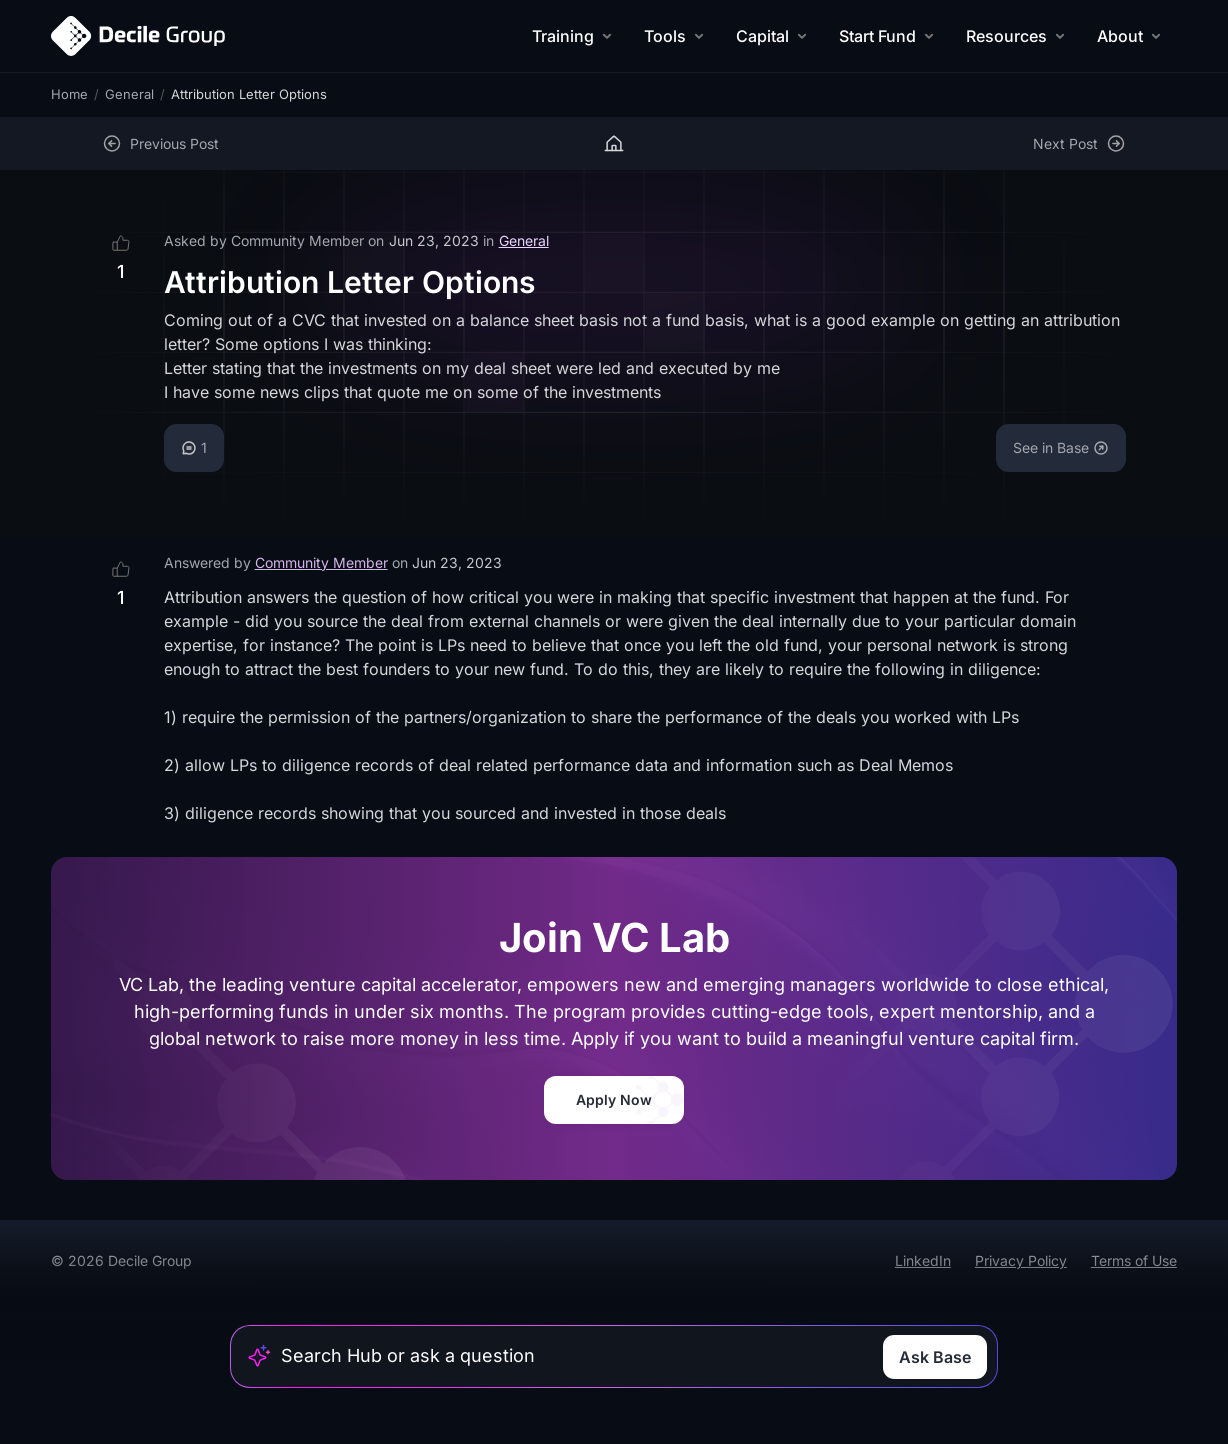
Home (69, 94)
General (129, 94)
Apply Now (614, 1099)
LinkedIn (923, 1260)
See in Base (1061, 447)
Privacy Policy (1021, 1260)
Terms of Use (1134, 1260)
